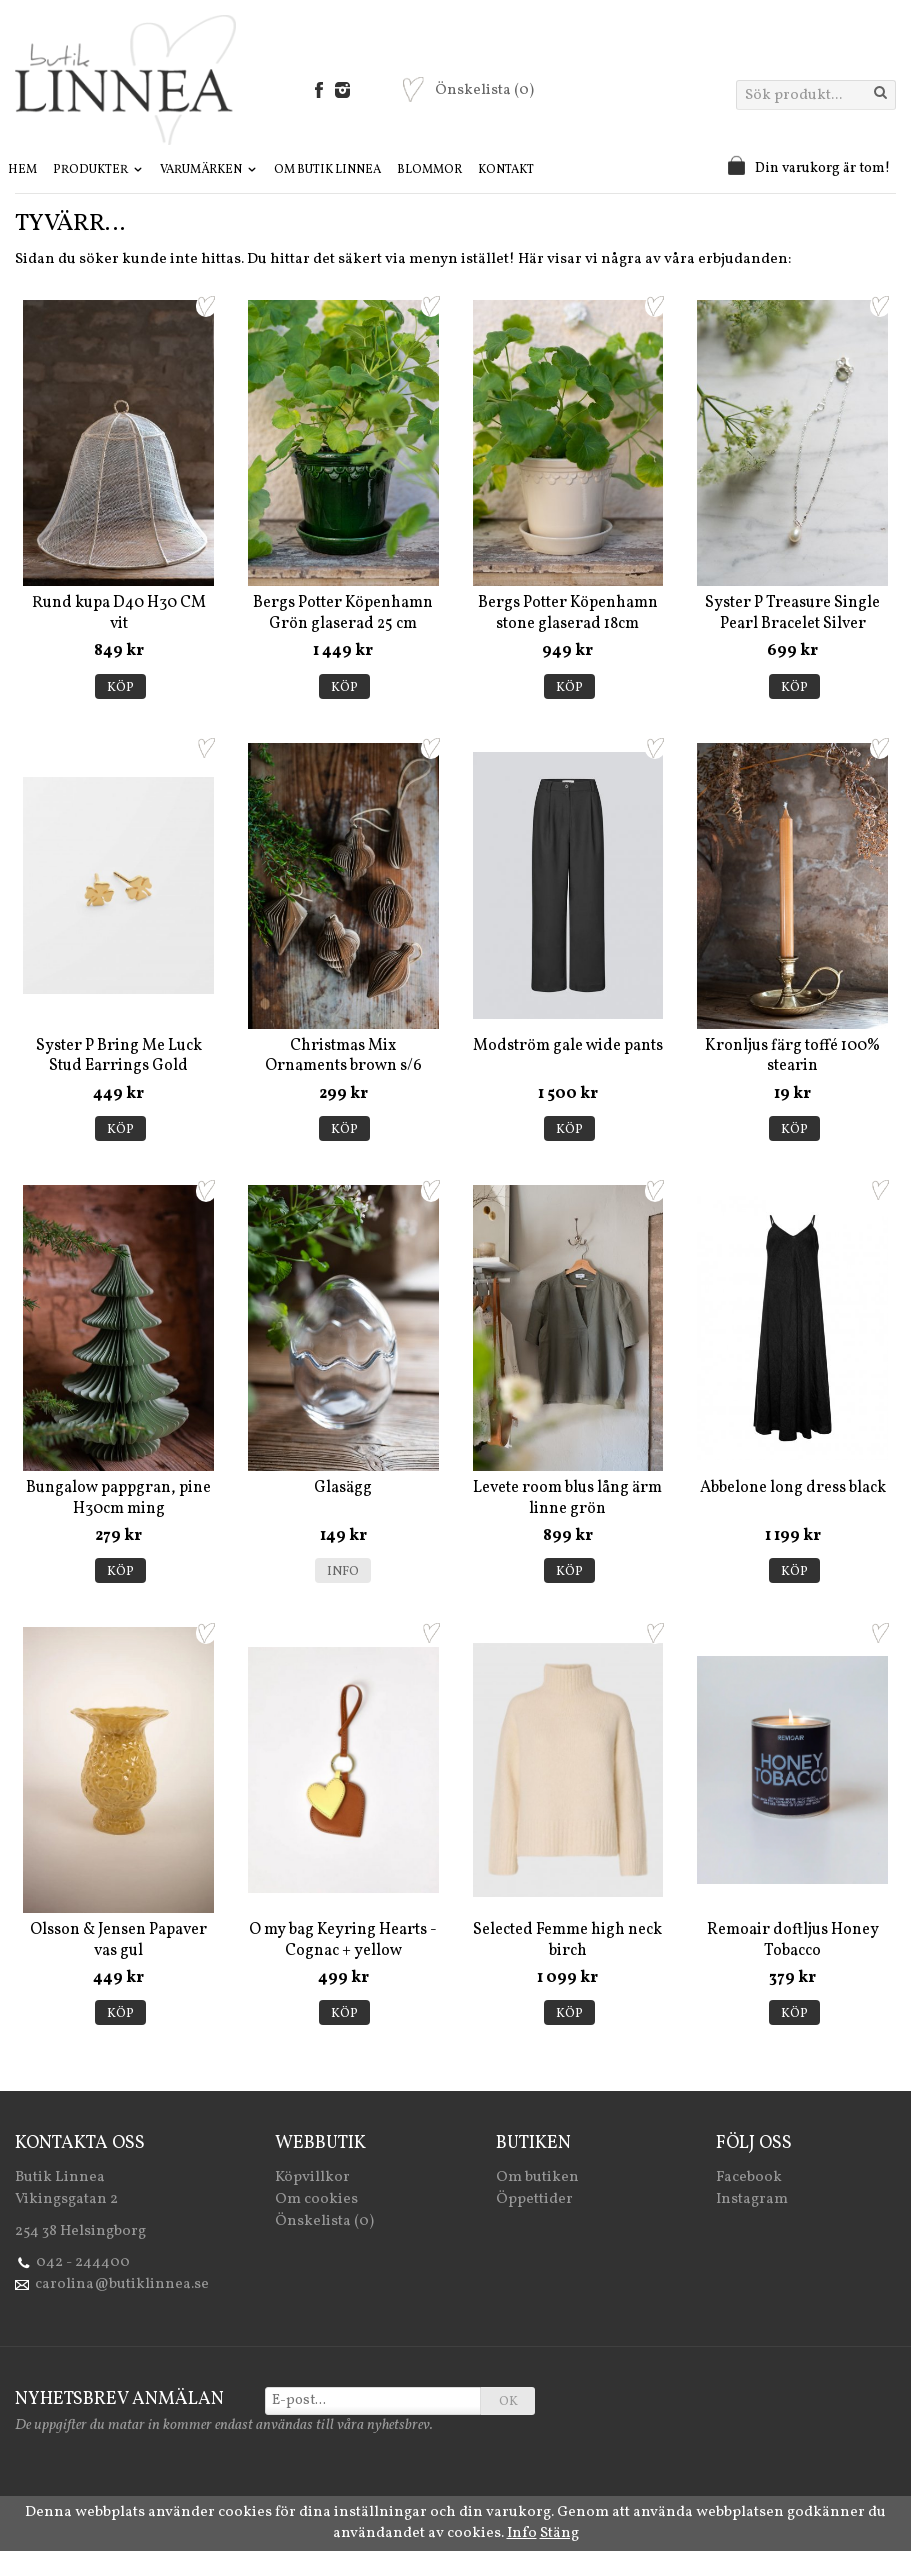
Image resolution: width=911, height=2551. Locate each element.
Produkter (98, 170)
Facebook (749, 2177)
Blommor (429, 170)
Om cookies (316, 2199)
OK (508, 2402)
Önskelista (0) (324, 2221)
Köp (120, 688)
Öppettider (534, 2199)
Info (343, 1572)
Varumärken (209, 170)
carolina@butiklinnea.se (122, 2284)
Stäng (559, 2533)
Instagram (752, 2199)
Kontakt (506, 170)
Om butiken (537, 2177)
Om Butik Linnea (327, 170)
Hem (22, 170)
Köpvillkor (312, 2177)
